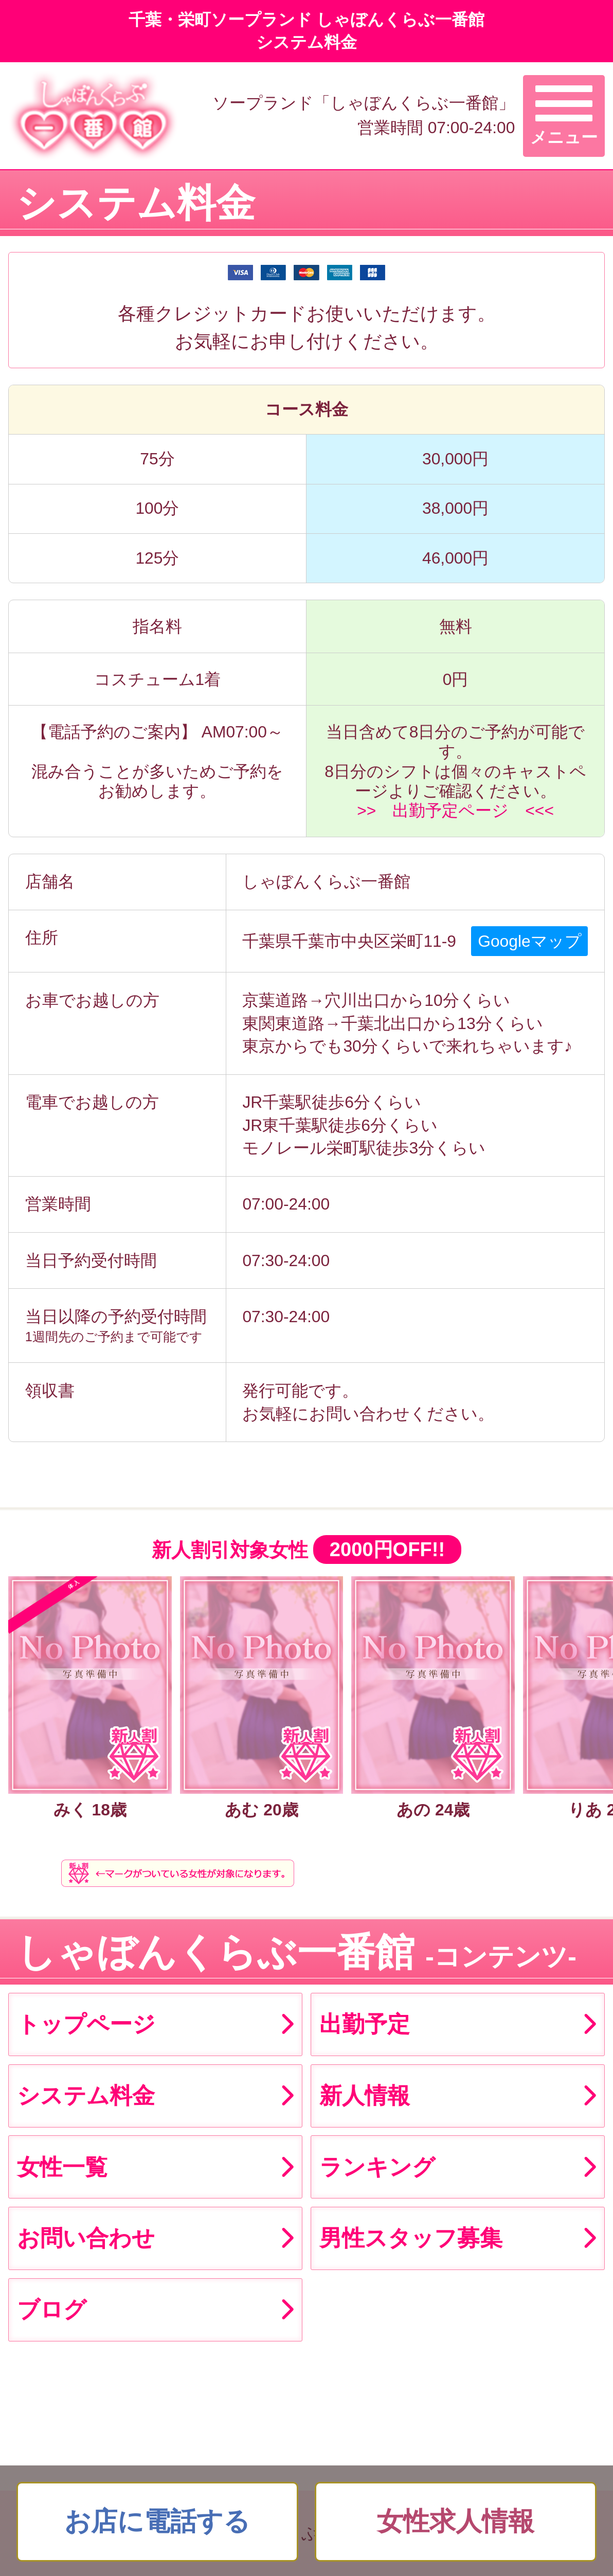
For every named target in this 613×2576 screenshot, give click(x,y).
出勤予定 (364, 2024)
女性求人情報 (455, 2521)
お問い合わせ (86, 2237)
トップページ (86, 2024)
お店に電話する (157, 2521)
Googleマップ (529, 941)
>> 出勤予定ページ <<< (455, 810)
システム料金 (86, 2095)
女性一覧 (62, 2166)
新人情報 (364, 2095)
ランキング (377, 2166)
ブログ (51, 2309)
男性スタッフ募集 (410, 2237)
